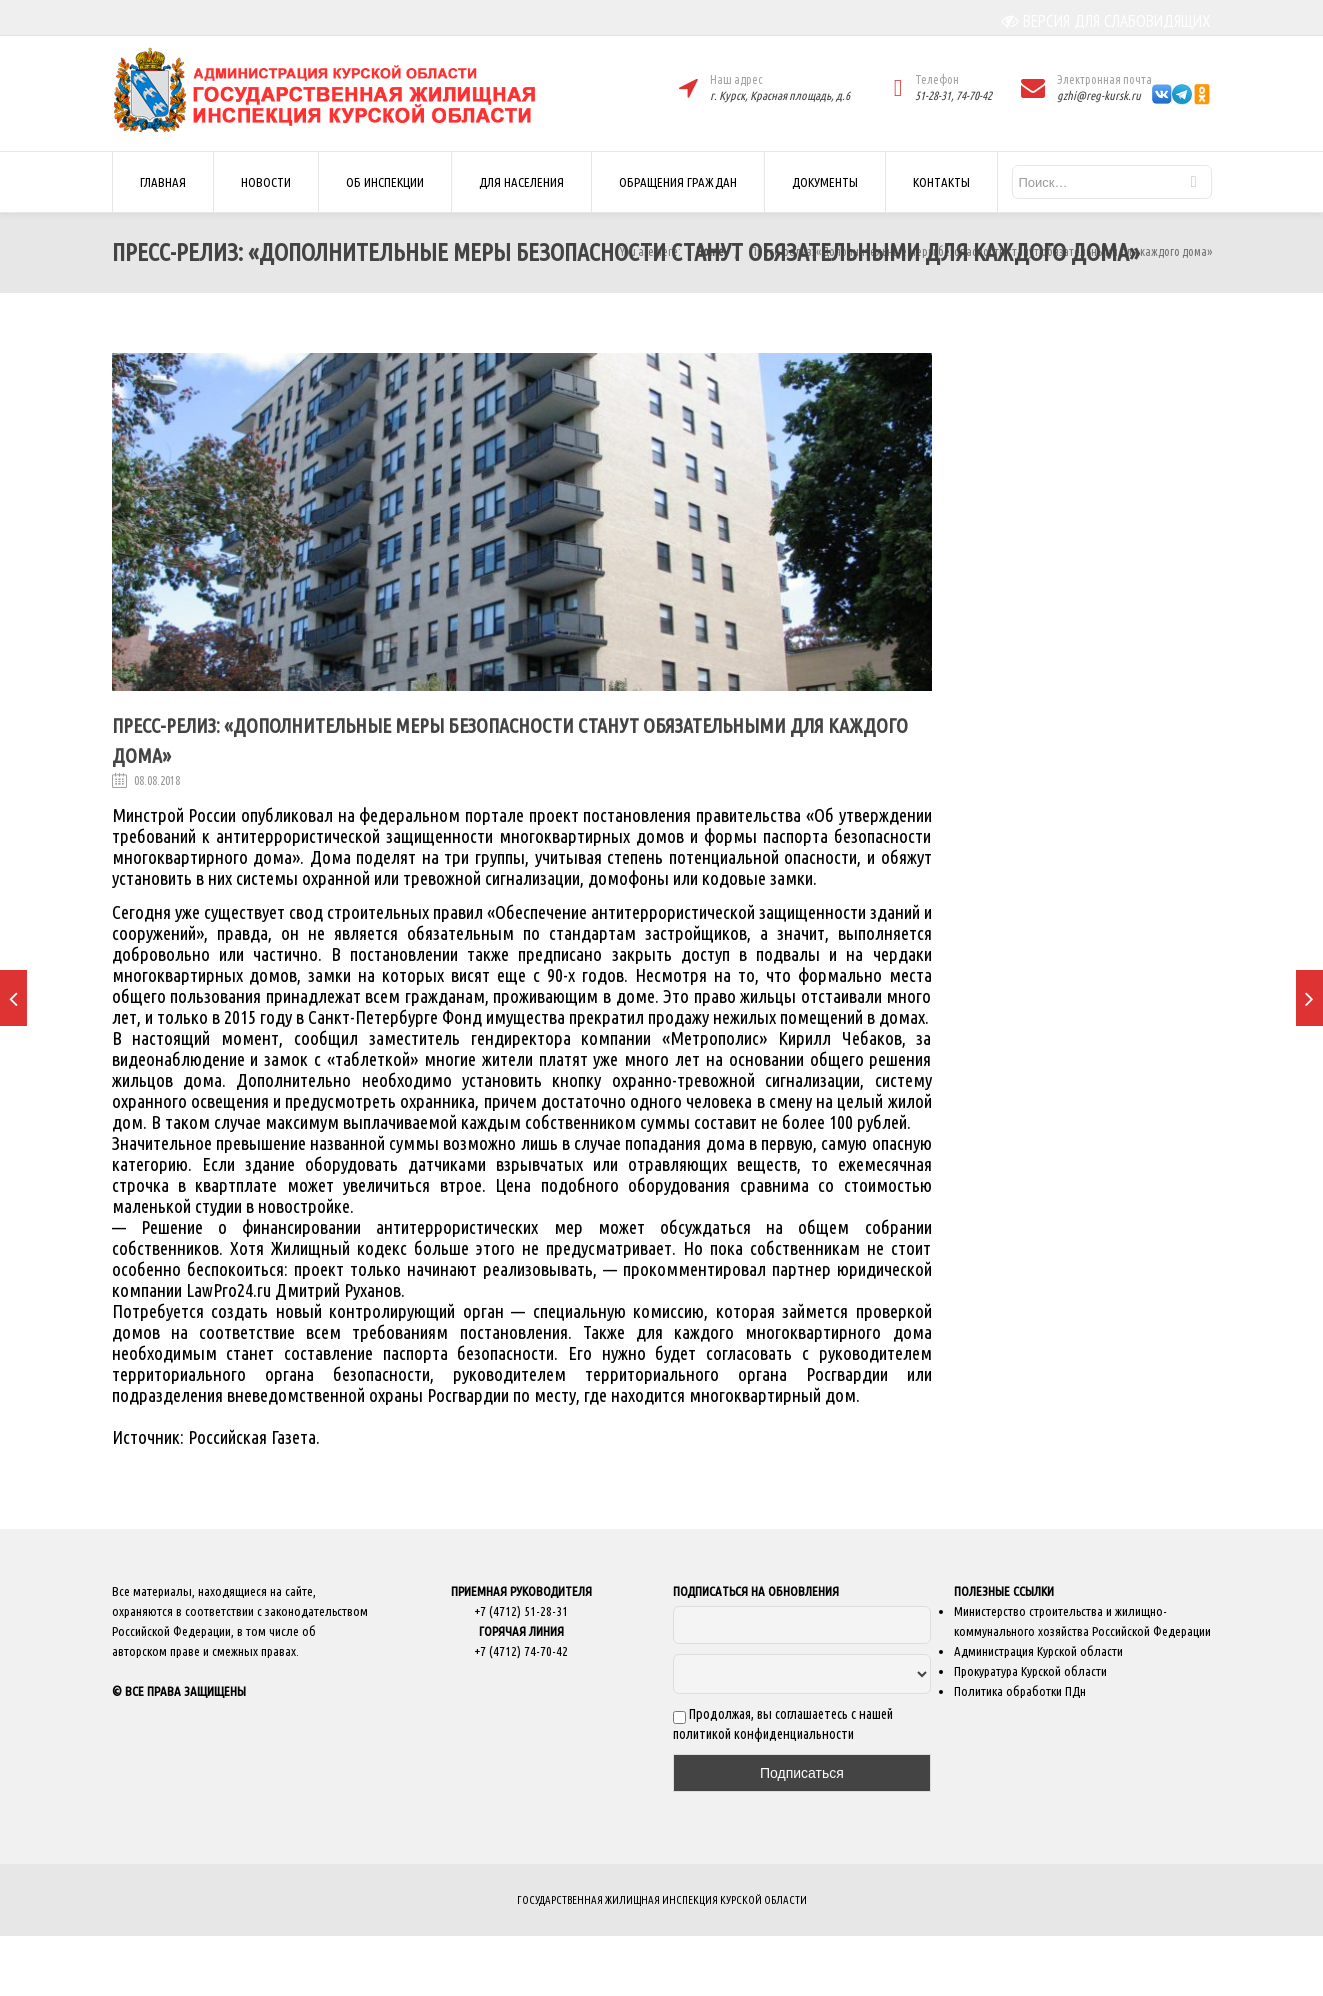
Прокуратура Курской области (1030, 1671)
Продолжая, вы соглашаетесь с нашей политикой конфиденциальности (783, 1724)
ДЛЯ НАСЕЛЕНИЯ (521, 182)
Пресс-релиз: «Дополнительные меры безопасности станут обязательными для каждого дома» (981, 251)
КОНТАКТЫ (941, 182)
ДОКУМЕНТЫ (825, 182)
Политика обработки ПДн (1020, 1691)
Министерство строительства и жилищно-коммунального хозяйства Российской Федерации (1082, 1621)
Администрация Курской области (1038, 1651)
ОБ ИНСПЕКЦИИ (385, 182)
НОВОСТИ (266, 182)
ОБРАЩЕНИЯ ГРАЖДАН (678, 182)
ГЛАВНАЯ (163, 182)
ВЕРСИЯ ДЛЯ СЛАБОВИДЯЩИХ (1106, 21)
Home (710, 251)
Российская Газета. (254, 1437)
